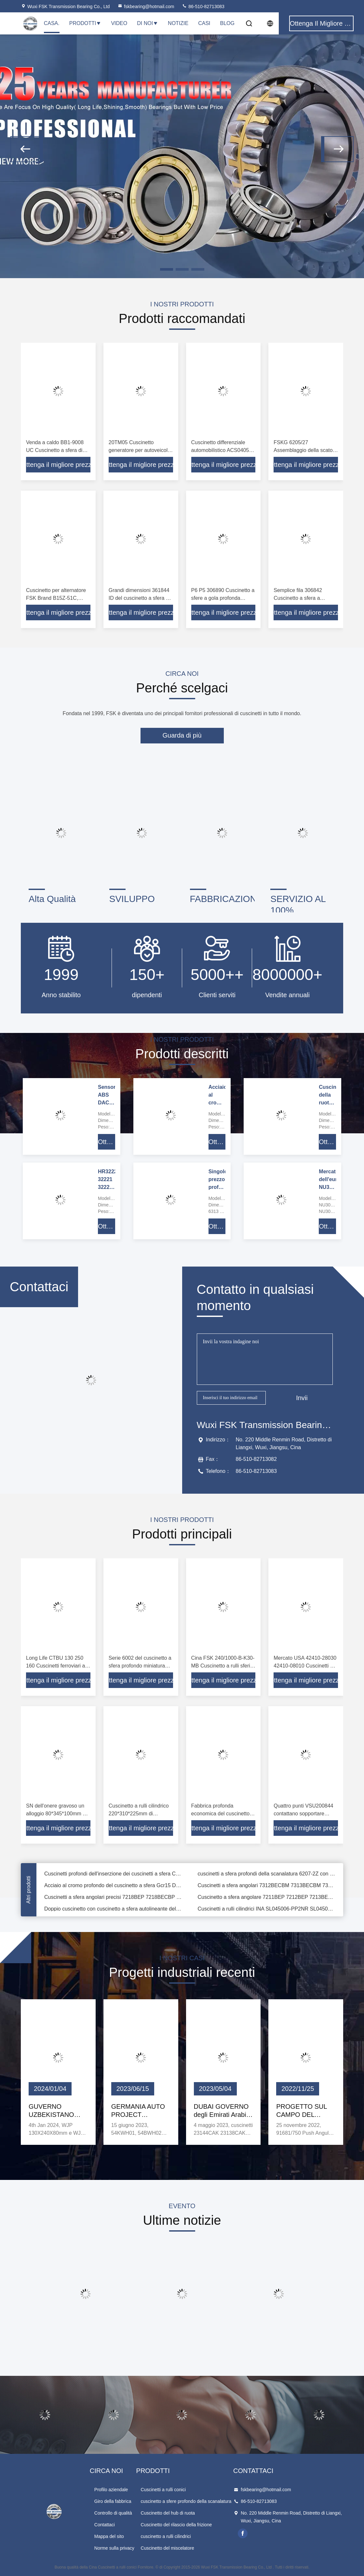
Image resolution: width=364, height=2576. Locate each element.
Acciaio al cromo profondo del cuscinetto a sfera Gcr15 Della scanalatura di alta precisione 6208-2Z (113, 1889)
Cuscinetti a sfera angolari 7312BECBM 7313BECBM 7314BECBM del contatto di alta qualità (267, 1889)
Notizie (178, 23)
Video (119, 23)
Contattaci (104, 2524)
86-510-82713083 (203, 6)
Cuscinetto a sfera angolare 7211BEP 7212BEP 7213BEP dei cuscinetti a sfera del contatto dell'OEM (267, 1901)
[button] (26, 149)
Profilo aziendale (111, 2489)
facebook (243, 2533)
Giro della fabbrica (112, 2501)
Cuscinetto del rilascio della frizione (176, 2524)
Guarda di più (181, 735)
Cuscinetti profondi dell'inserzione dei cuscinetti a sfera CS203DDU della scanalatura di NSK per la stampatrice (113, 1877)
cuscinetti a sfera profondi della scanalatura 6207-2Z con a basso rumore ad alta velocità (267, 1877)
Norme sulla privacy (114, 2548)
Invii (302, 1397)
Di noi (147, 23)
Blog (227, 23)
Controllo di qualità (113, 2513)
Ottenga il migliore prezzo (58, 464)
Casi (204, 23)
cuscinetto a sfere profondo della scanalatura (186, 2501)
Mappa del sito (109, 2536)
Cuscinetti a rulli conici (163, 2489)
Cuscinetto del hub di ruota (168, 2513)
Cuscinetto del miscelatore (167, 2548)
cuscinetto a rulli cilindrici (166, 2536)
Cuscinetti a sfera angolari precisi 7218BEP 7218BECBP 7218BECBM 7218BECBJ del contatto (113, 1901)
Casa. (52, 23)
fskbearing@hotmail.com (145, 6)
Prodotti (85, 23)
